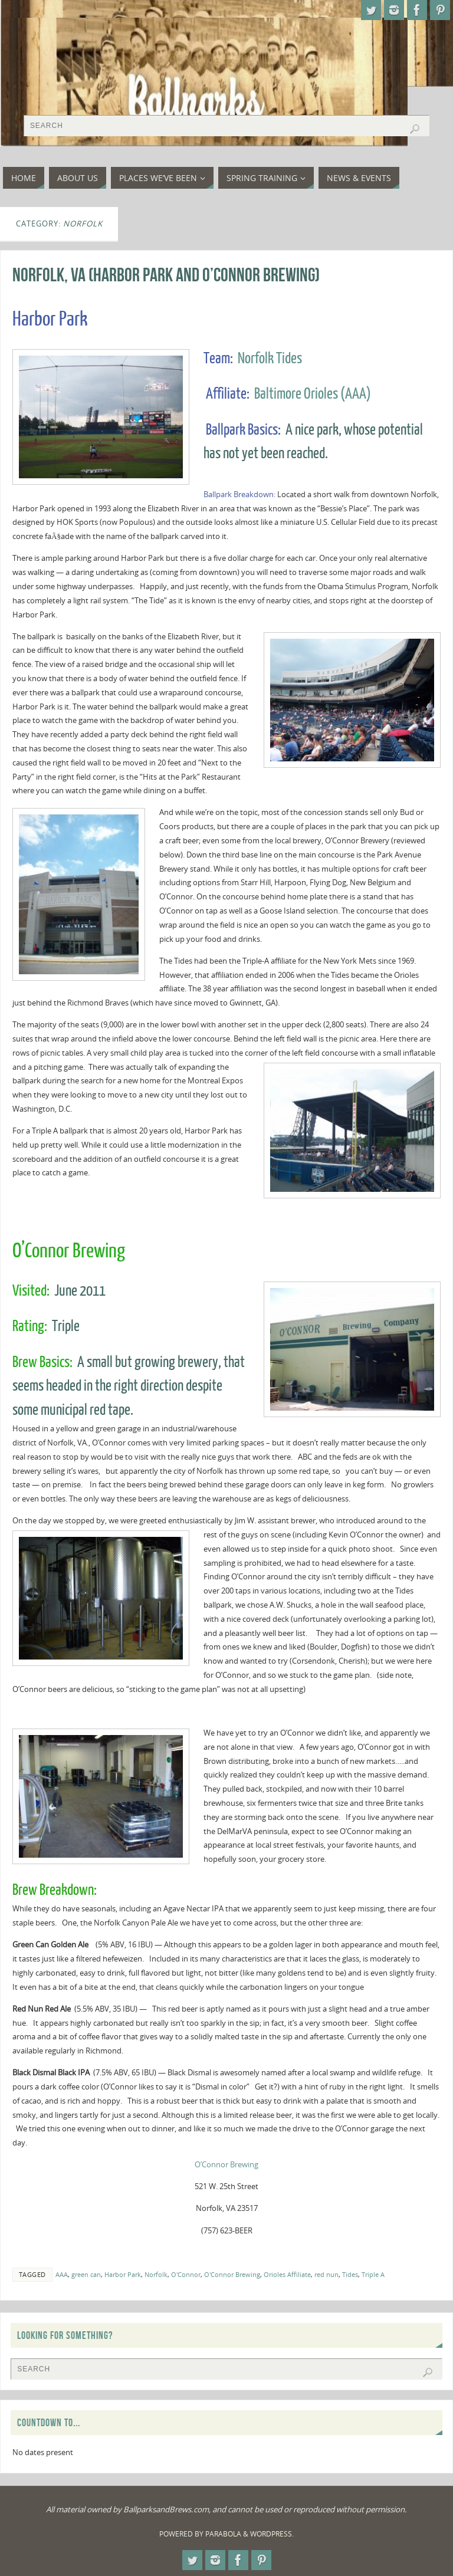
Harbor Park (122, 2274)
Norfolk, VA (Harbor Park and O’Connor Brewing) (166, 274)
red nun (326, 2274)
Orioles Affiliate (287, 2274)
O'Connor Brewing (232, 2274)
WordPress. (272, 2534)
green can (86, 2274)
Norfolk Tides (270, 358)
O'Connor (186, 2274)
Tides (350, 2274)
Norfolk (156, 2274)
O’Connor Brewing (226, 2164)
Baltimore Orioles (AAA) (312, 394)
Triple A (373, 2274)
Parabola (223, 2534)
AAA (61, 2274)
